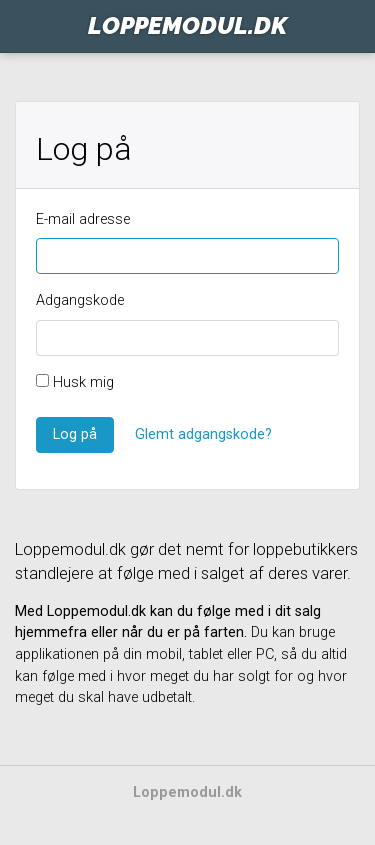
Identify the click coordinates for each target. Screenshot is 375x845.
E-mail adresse (83, 219)
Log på (75, 434)
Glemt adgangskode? (203, 434)
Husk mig (75, 382)
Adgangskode (80, 300)
